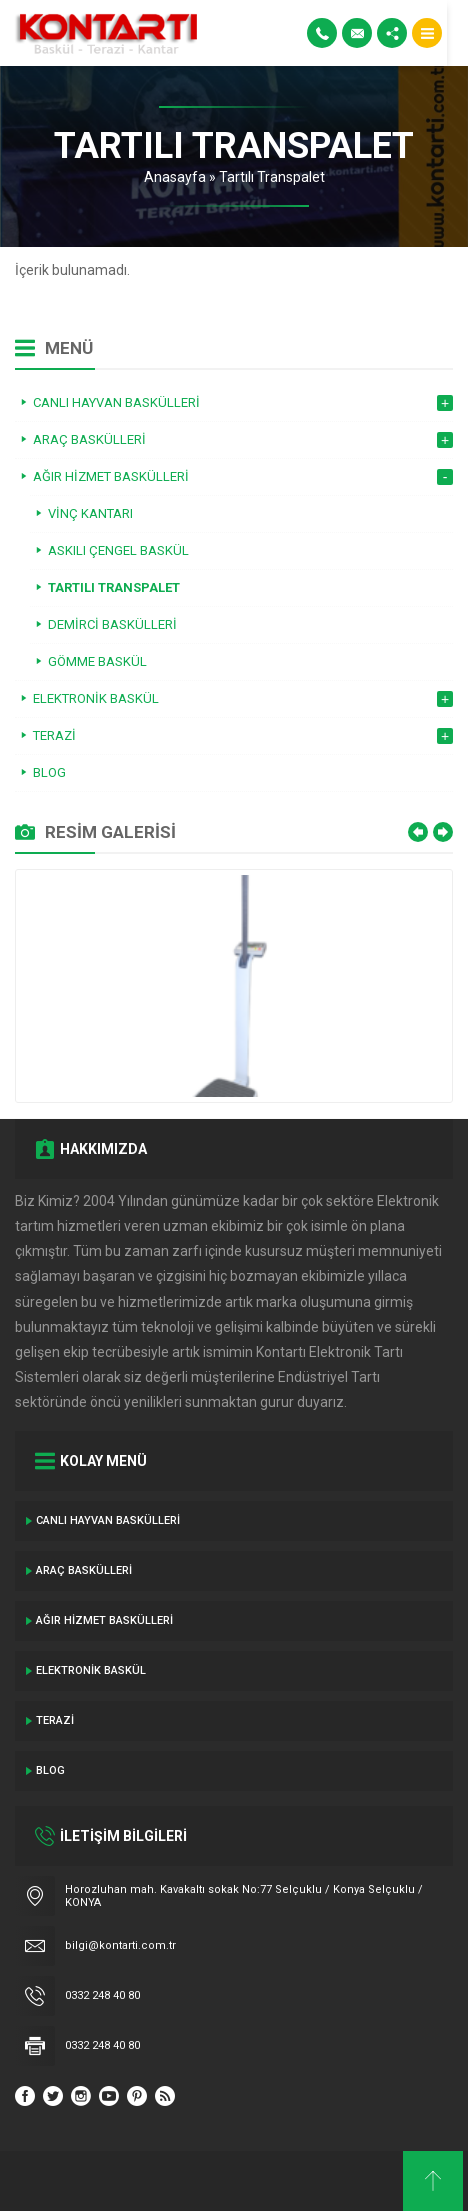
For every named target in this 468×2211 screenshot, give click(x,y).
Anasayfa (175, 177)
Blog (50, 1770)
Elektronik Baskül (91, 1670)
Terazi (55, 1720)
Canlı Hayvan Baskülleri (108, 1520)
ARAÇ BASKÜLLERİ (84, 1570)
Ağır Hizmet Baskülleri (104, 1620)
